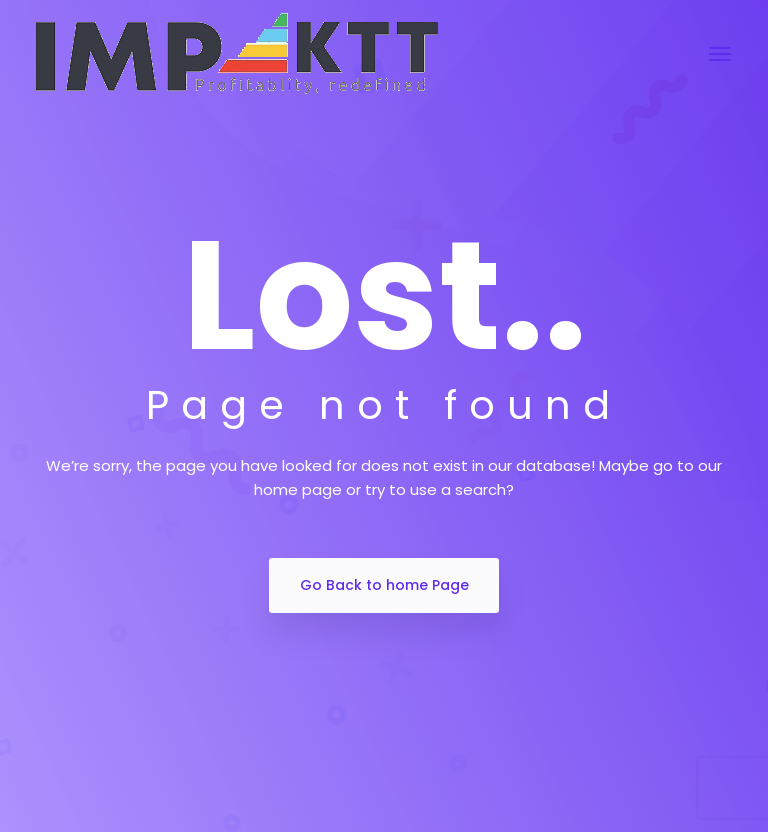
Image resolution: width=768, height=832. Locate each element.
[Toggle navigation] (720, 54)
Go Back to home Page (384, 585)
